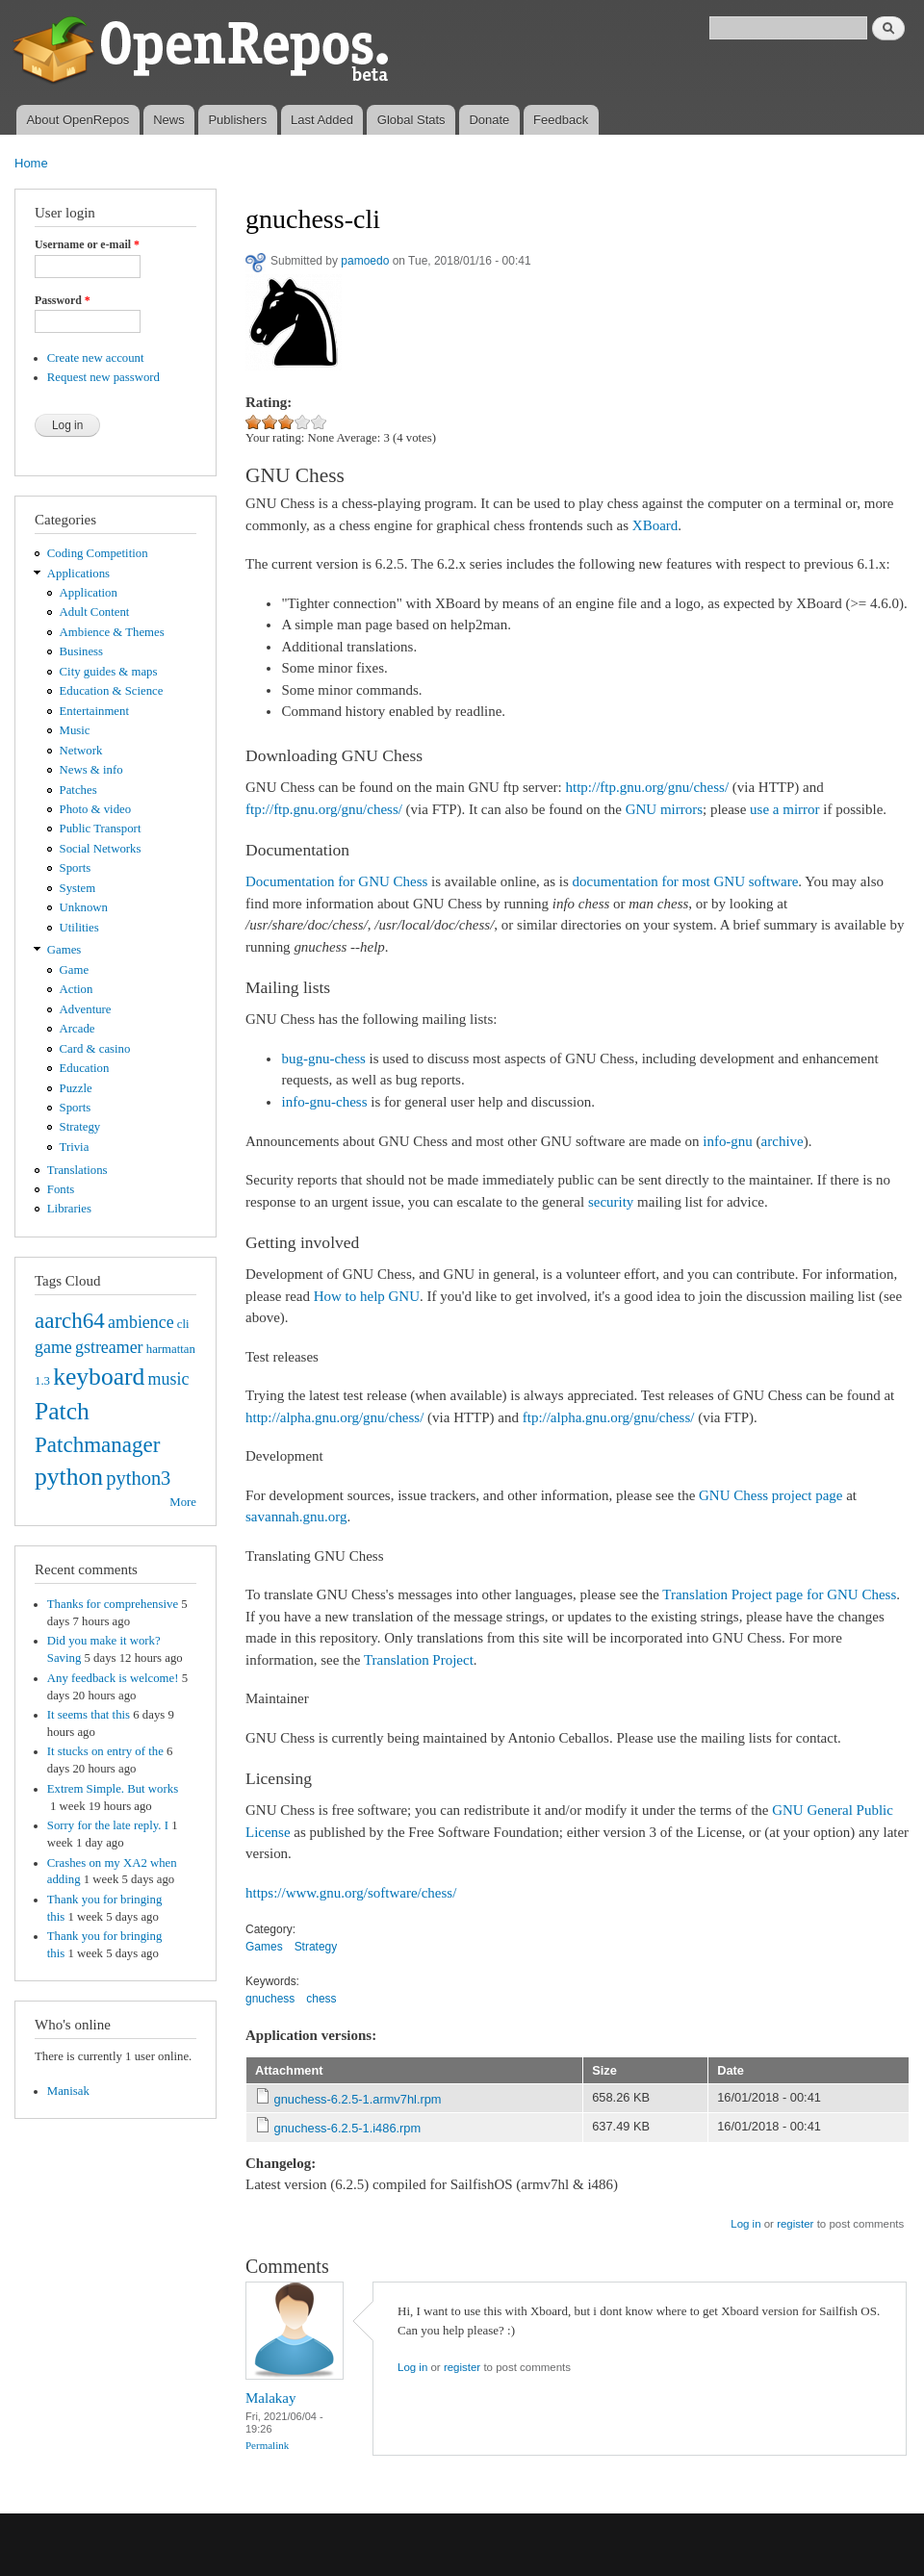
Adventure (86, 1009)
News (169, 120)
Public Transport (100, 828)
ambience (141, 1322)
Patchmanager (97, 1444)
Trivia (75, 1147)
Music (75, 730)
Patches (78, 790)
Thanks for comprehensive (112, 1604)
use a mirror (784, 809)
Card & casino (95, 1049)
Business (81, 651)
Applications (78, 573)
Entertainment (94, 711)
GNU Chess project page (770, 1495)
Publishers (237, 120)
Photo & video (96, 809)
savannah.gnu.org (295, 1516)
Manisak (68, 2091)
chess (321, 1998)
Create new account (95, 358)
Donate (489, 120)
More (182, 1502)
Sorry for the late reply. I (107, 1825)
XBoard (655, 525)
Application (88, 592)
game (53, 1347)
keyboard (98, 1376)
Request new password (103, 377)
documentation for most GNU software (686, 881)
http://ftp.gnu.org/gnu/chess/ (648, 787)
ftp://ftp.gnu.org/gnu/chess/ (323, 809)
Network (81, 750)
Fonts (60, 1189)
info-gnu (728, 1141)
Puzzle (76, 1088)
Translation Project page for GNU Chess (779, 1594)
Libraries (69, 1208)
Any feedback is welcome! (113, 1678)
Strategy (80, 1127)
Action (76, 989)
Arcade (77, 1028)
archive (782, 1141)
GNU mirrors (664, 809)
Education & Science (112, 691)
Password (62, 300)
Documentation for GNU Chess (336, 881)
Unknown (84, 907)
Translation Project (419, 1660)
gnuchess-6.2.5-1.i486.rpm (348, 2128)
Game (75, 970)
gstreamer (109, 1347)
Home (31, 163)
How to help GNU (367, 1296)
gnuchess (270, 1998)
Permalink (267, 2445)
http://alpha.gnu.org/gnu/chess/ (334, 1417)
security (610, 1202)
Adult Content (95, 612)
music (169, 1379)
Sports (75, 868)
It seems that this (88, 1715)
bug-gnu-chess (323, 1058)
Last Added (322, 120)
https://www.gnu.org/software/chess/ (350, 1892)
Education (85, 1068)
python (69, 1477)
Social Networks (100, 848)
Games (64, 949)
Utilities (79, 927)
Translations (77, 1170)
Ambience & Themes (112, 632)
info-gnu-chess (324, 1101)
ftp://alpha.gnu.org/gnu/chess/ (609, 1417)
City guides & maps (109, 671)
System (78, 888)
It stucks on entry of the (105, 1751)
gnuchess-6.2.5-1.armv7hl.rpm (358, 2099)
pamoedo (365, 261)
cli (183, 1324)
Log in (745, 2224)
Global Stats (411, 120)
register (795, 2224)
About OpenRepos (77, 120)
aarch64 (70, 1320)
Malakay (270, 2398)
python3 (138, 1478)
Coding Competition (97, 553)
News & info (91, 770)
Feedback (560, 120)
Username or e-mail (87, 244)
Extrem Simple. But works (112, 1789)
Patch (62, 1411)
